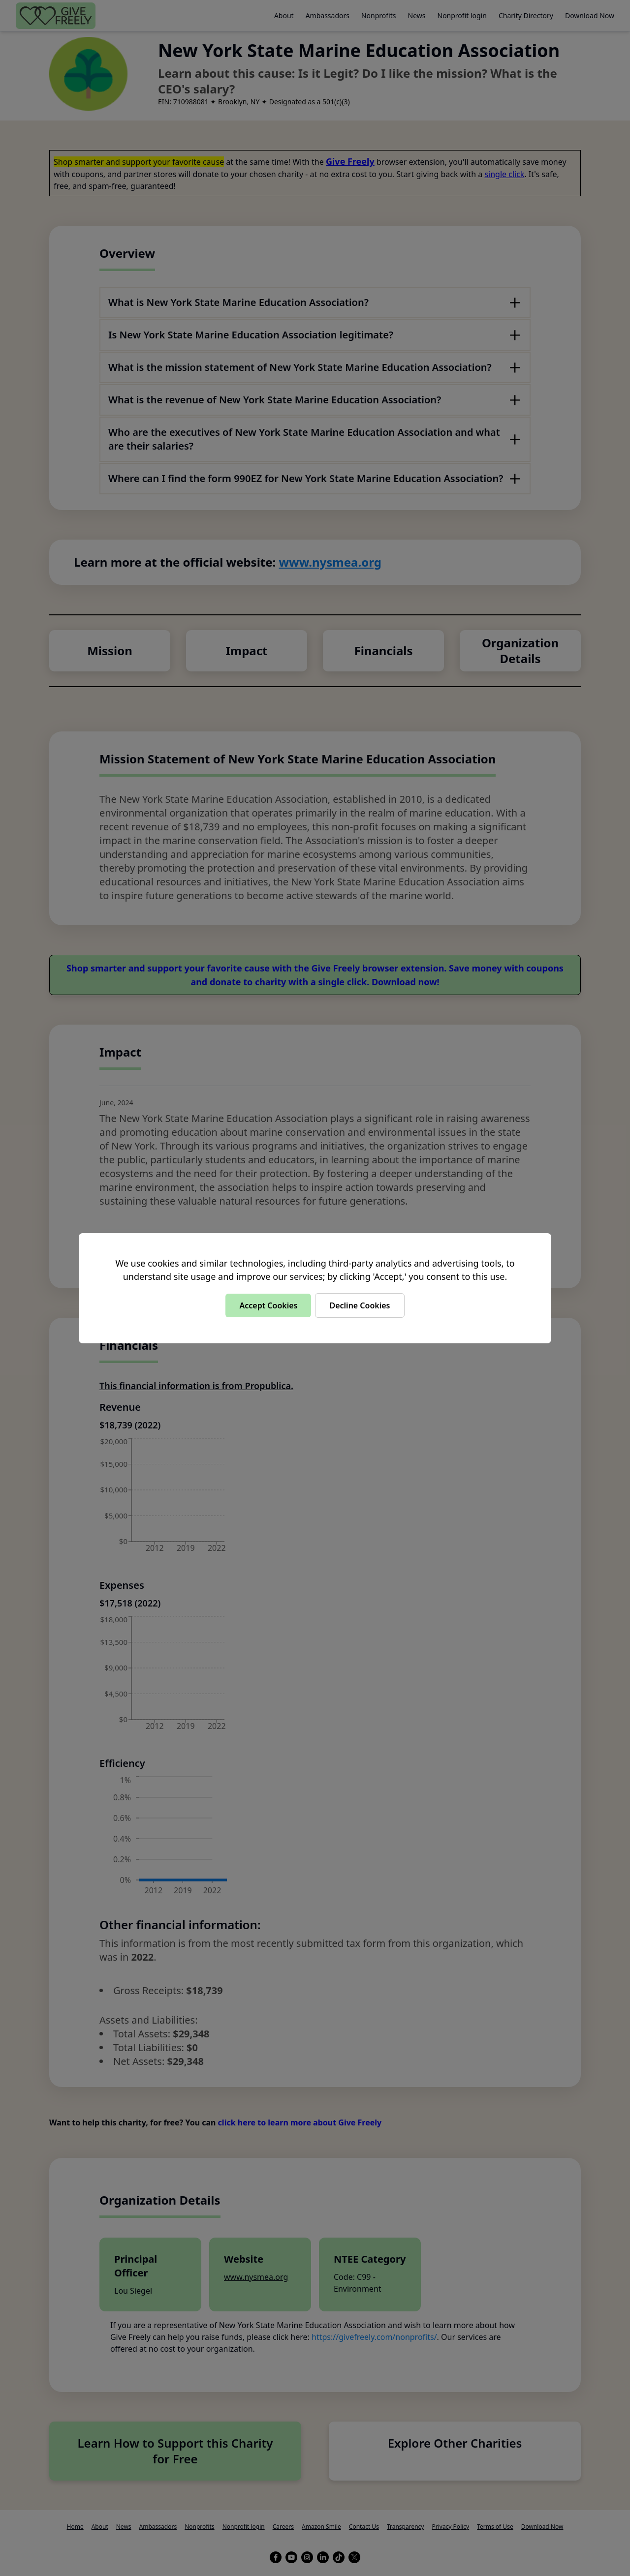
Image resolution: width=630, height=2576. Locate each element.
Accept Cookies (268, 1305)
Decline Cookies (359, 1305)
